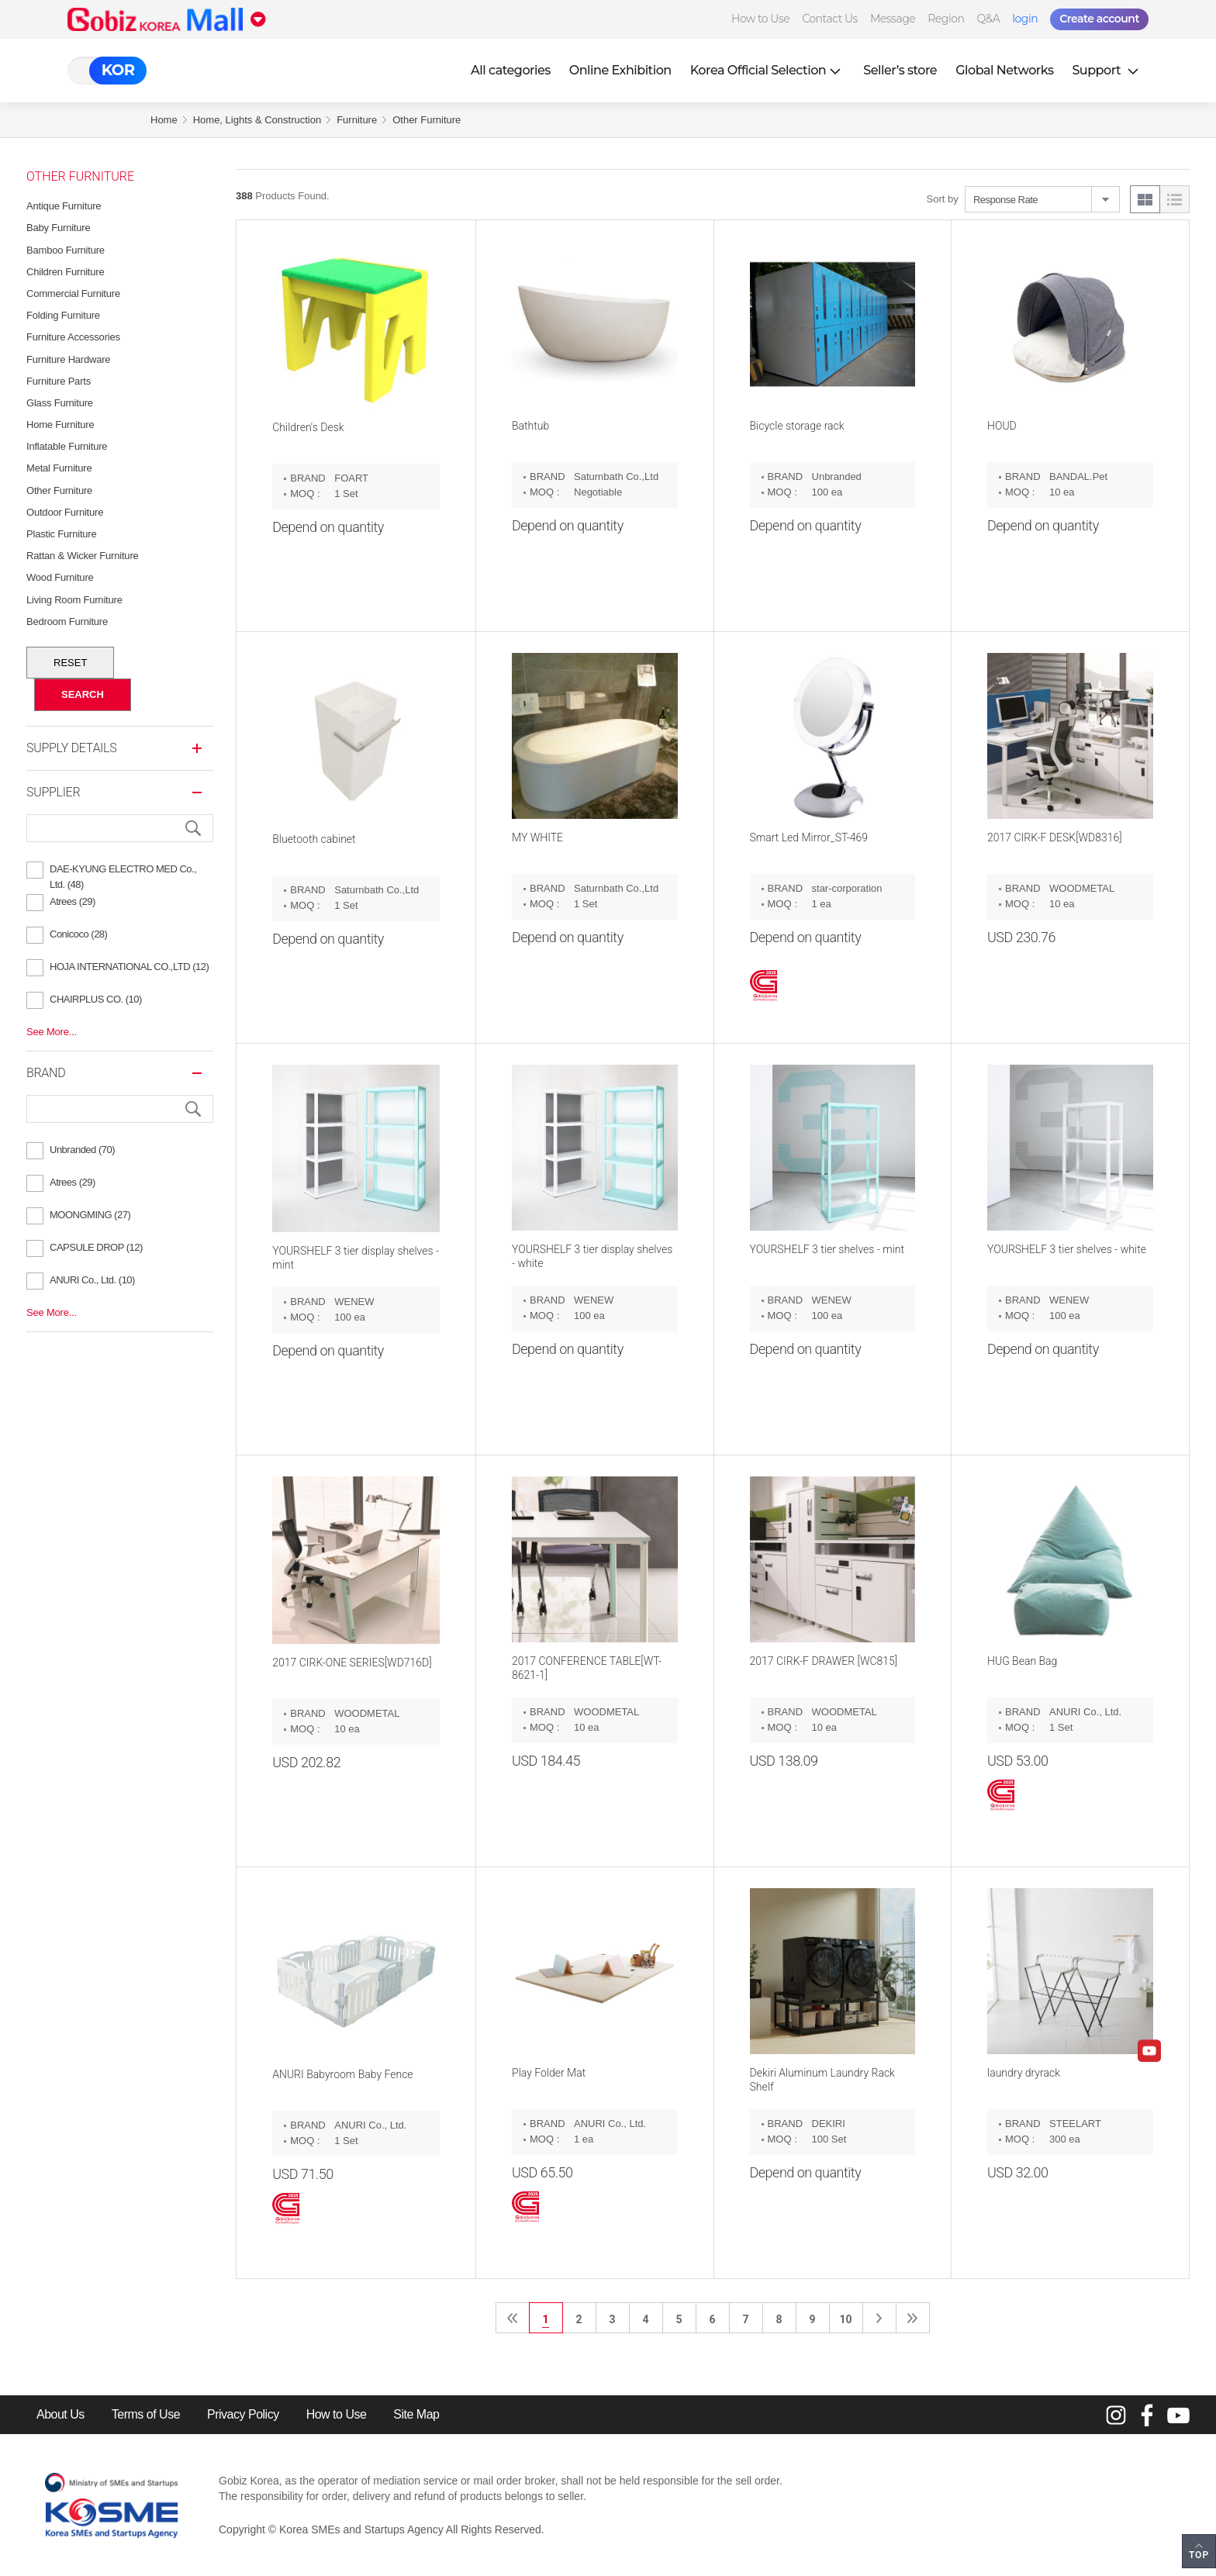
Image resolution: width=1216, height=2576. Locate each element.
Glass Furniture (59, 403)
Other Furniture (426, 120)
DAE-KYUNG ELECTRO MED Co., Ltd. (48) (123, 871)
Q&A (988, 19)
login (1025, 19)
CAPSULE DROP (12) (96, 1247)
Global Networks (1004, 70)
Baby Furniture (58, 227)
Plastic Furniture (61, 534)
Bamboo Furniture (65, 250)
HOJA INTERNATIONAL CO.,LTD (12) (129, 966)
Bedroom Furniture (67, 621)
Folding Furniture (63, 315)
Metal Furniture (59, 468)
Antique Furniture (63, 206)
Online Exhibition (620, 70)
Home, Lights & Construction (257, 120)
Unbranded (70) (82, 1149)
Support (1107, 70)
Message (892, 19)
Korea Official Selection (767, 70)
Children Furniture (65, 272)
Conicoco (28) (78, 934)
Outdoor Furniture (64, 512)
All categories (511, 70)
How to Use (760, 19)
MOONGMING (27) (90, 1215)
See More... (51, 1032)
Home (164, 120)
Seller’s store (900, 70)
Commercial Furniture (73, 293)
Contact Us (830, 19)
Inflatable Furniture (66, 446)
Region (946, 19)
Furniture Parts (58, 381)
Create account (1099, 19)
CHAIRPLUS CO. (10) (96, 999)
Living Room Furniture (74, 600)
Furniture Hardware (68, 359)
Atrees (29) (72, 901)
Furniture (357, 120)
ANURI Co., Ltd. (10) (92, 1280)
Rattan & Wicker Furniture (82, 555)
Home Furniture (60, 424)
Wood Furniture (60, 577)
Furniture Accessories (73, 337)
